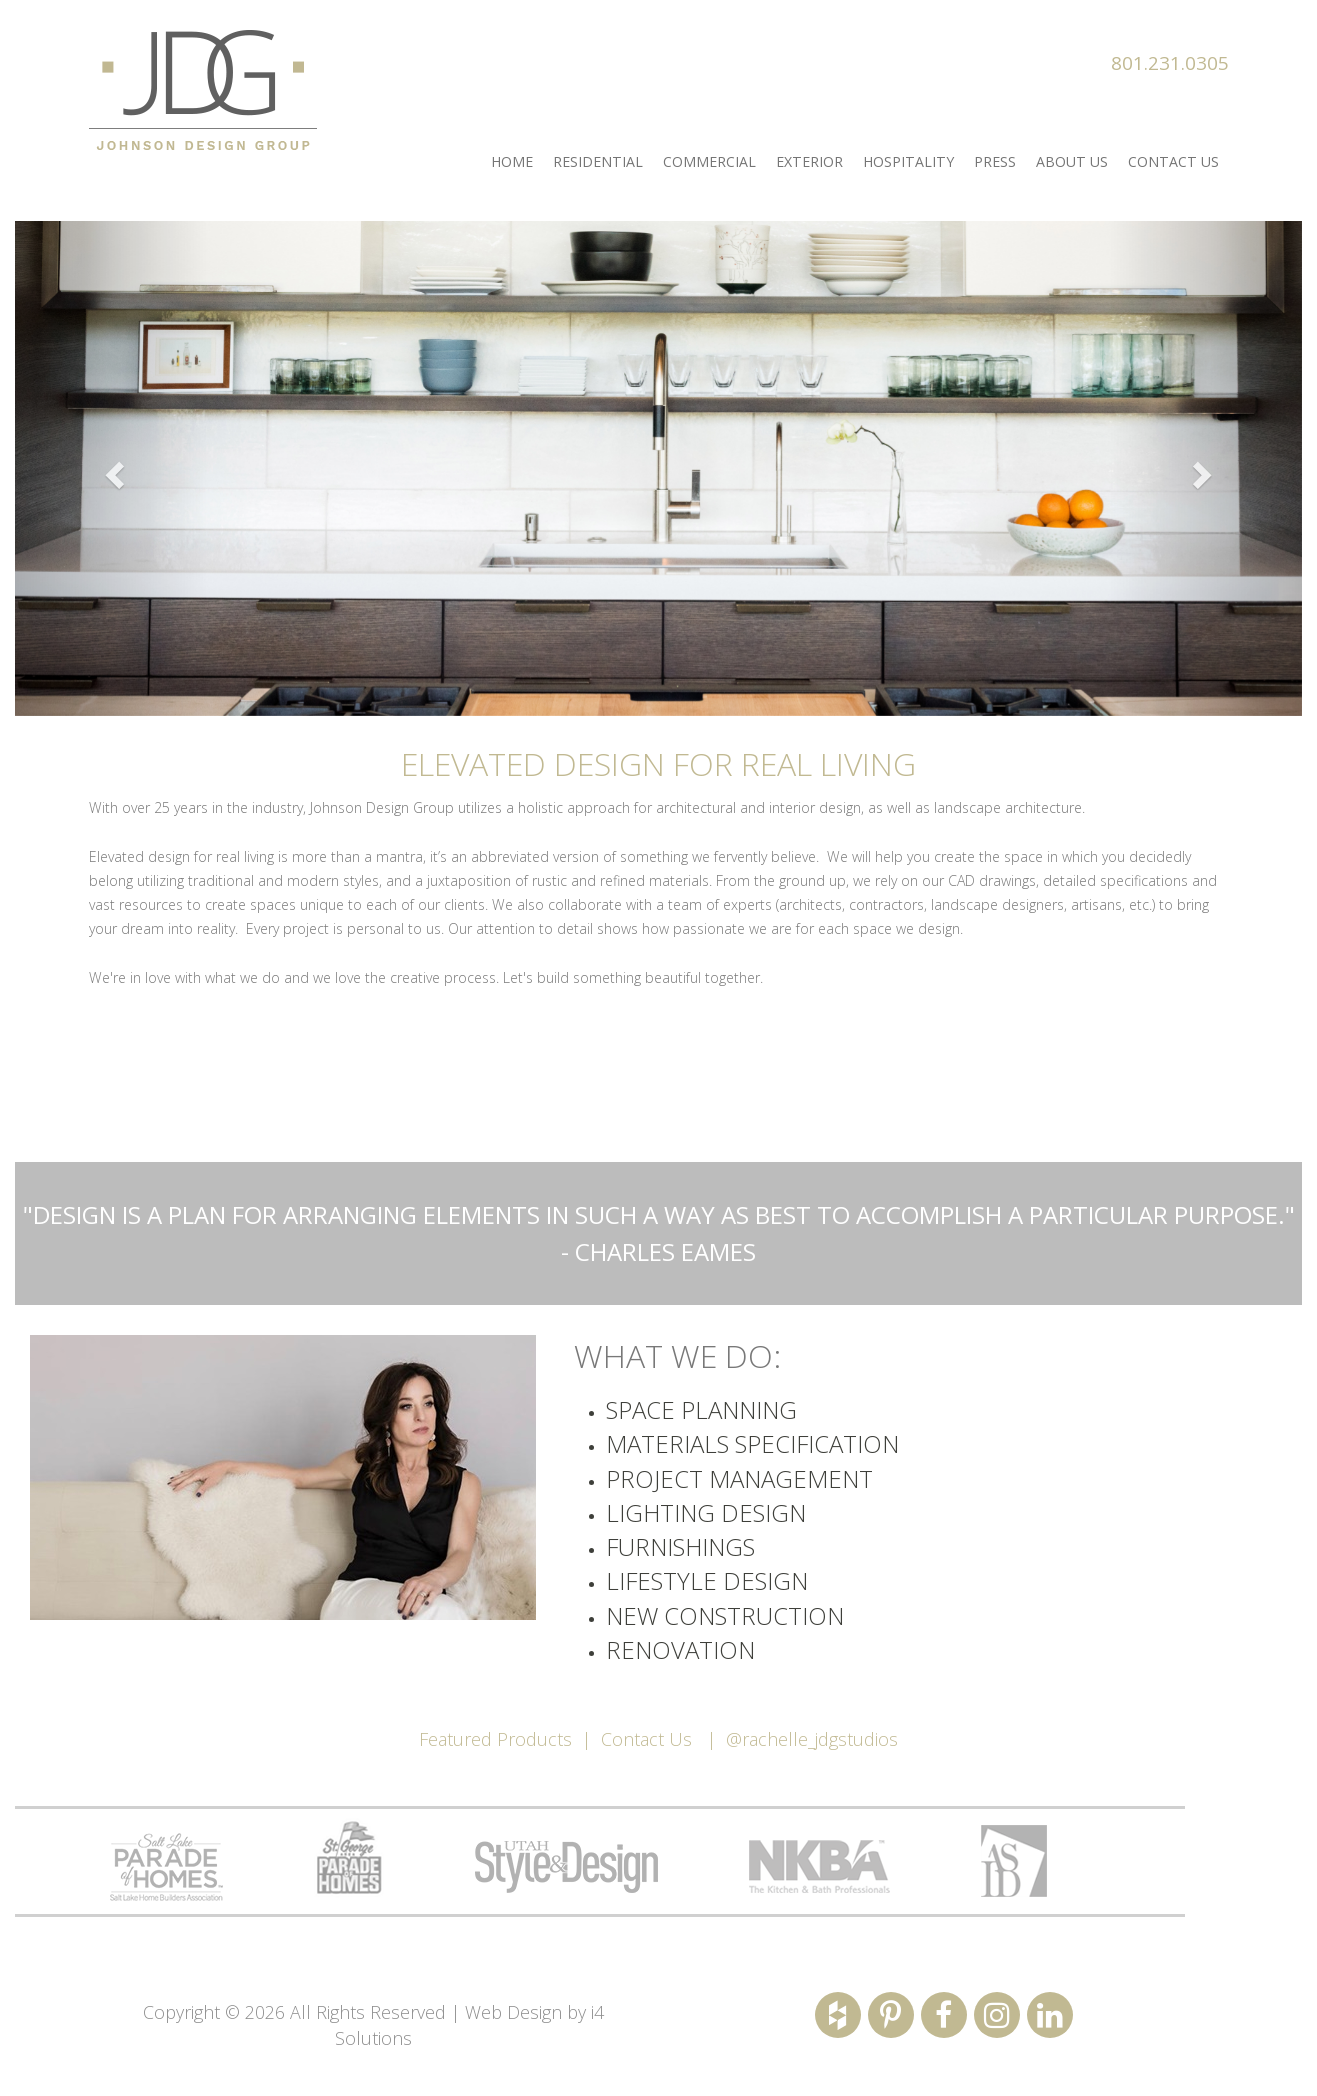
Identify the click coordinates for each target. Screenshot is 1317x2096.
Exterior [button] (809, 161)
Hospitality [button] (908, 161)
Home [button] (512, 161)
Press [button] (995, 161)
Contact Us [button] (1173, 161)
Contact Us (646, 1739)
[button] (111, 468)
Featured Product (491, 1739)
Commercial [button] (709, 161)
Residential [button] (598, 161)
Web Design (513, 2012)
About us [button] (1072, 161)
